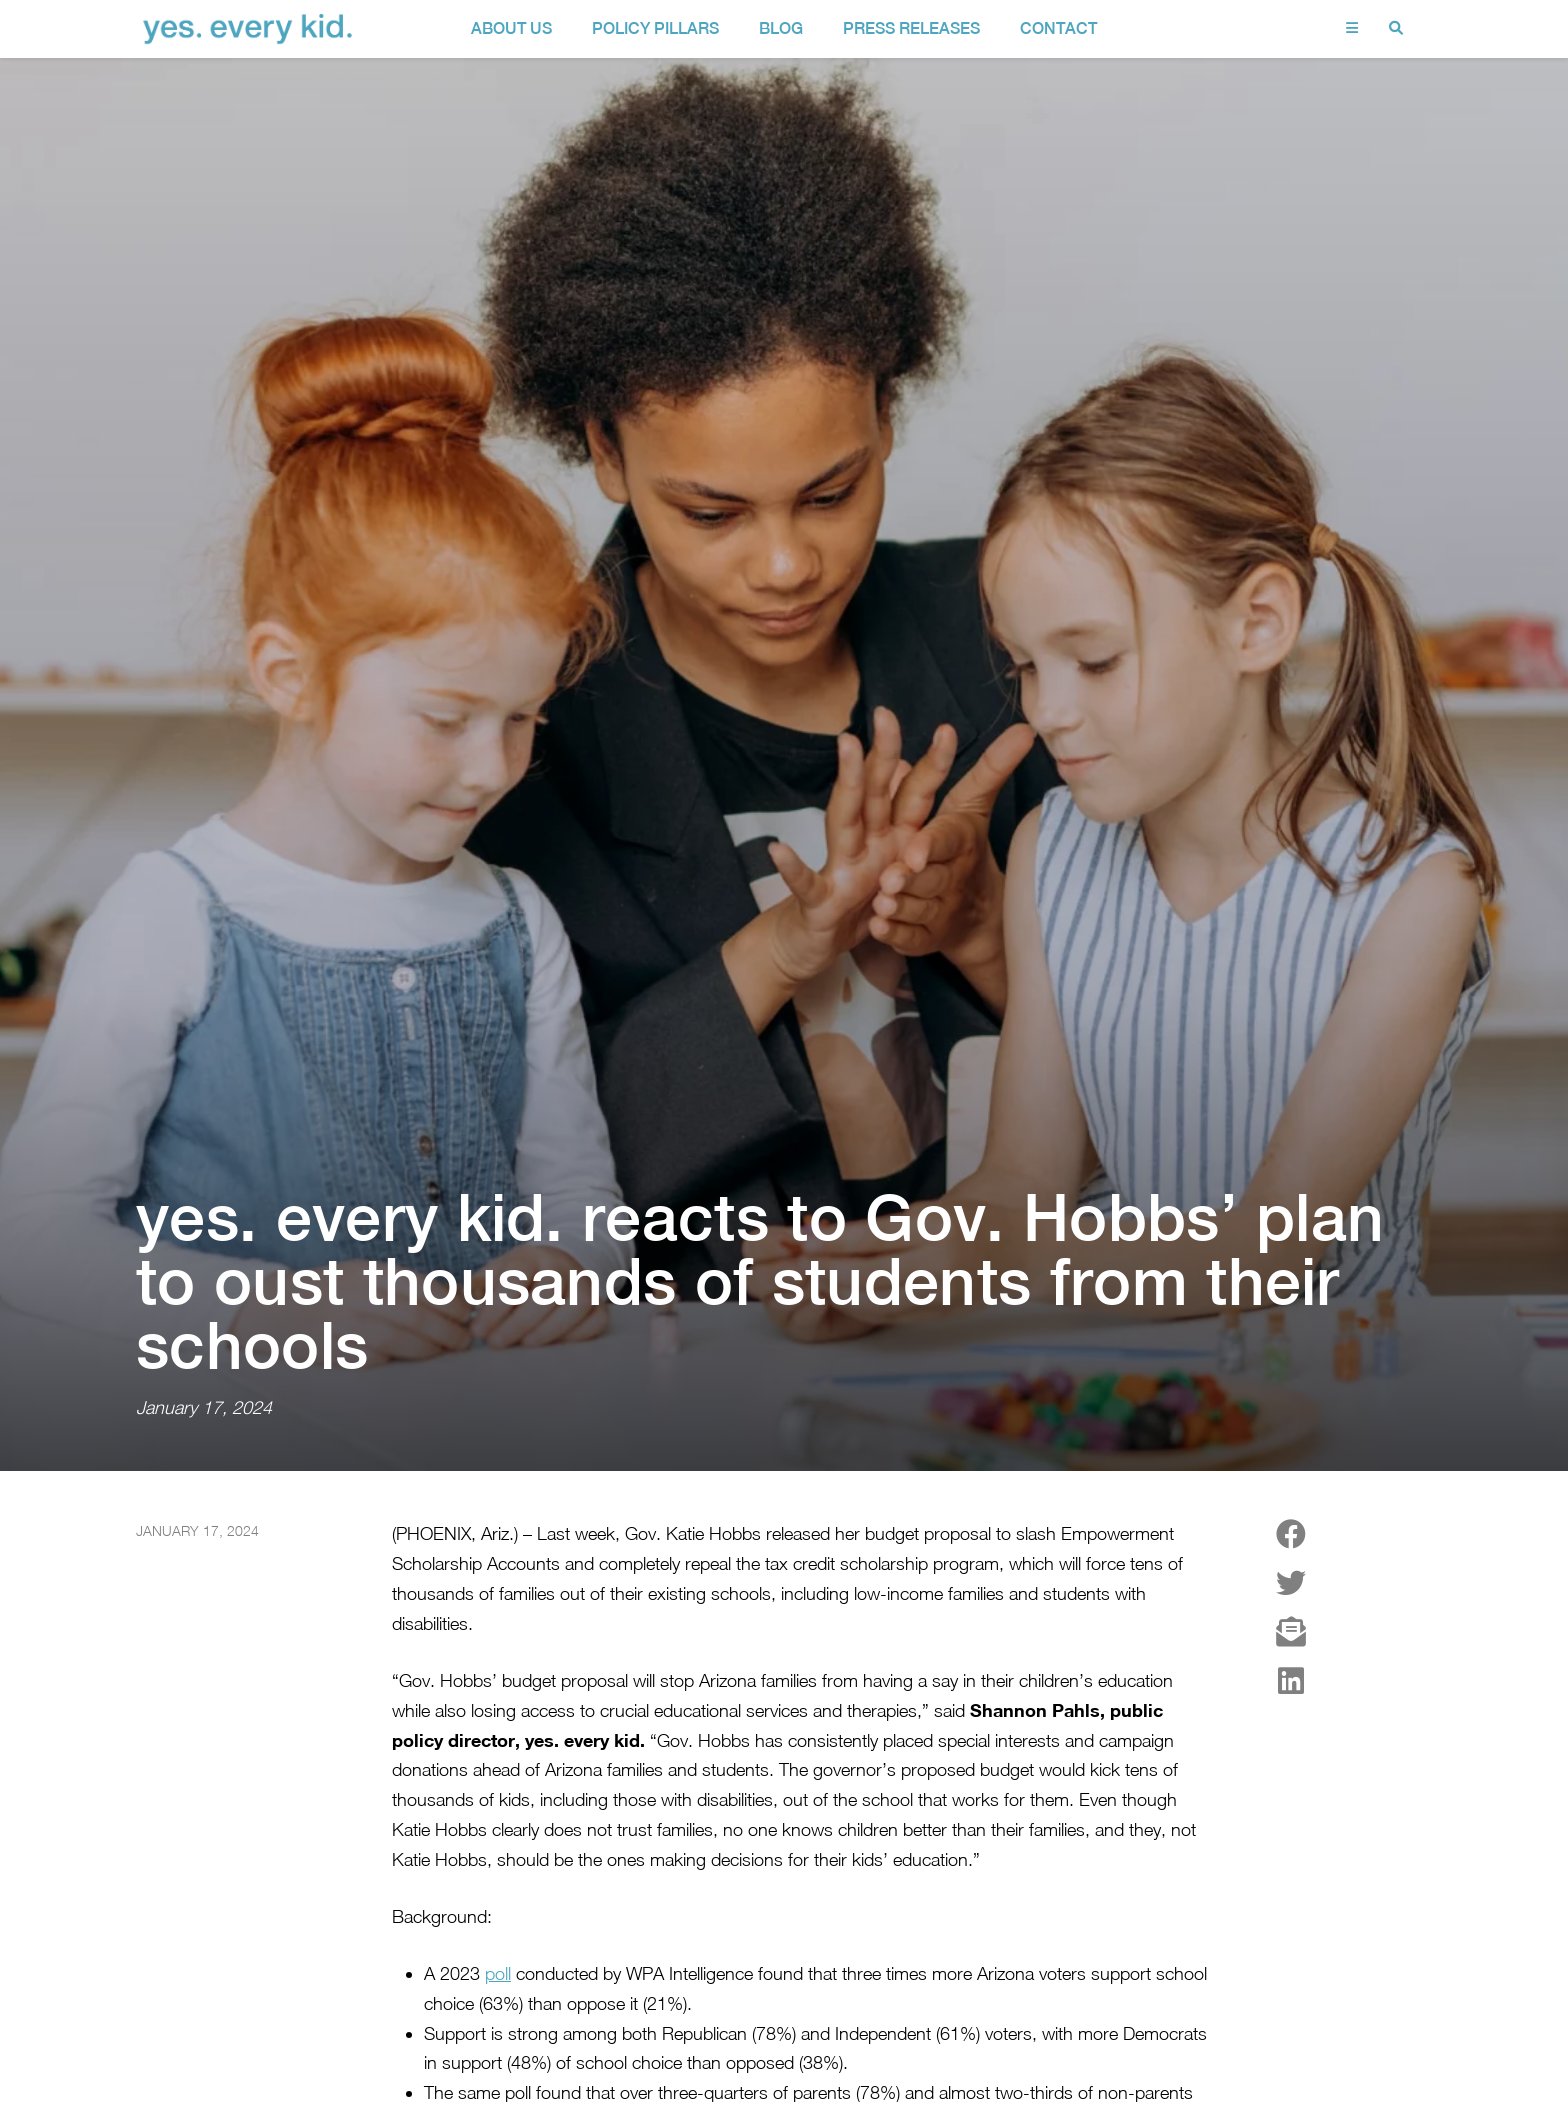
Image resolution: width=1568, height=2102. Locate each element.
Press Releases (911, 28)
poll (498, 1914)
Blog (781, 28)
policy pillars (655, 28)
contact (1058, 28)
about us (511, 28)
